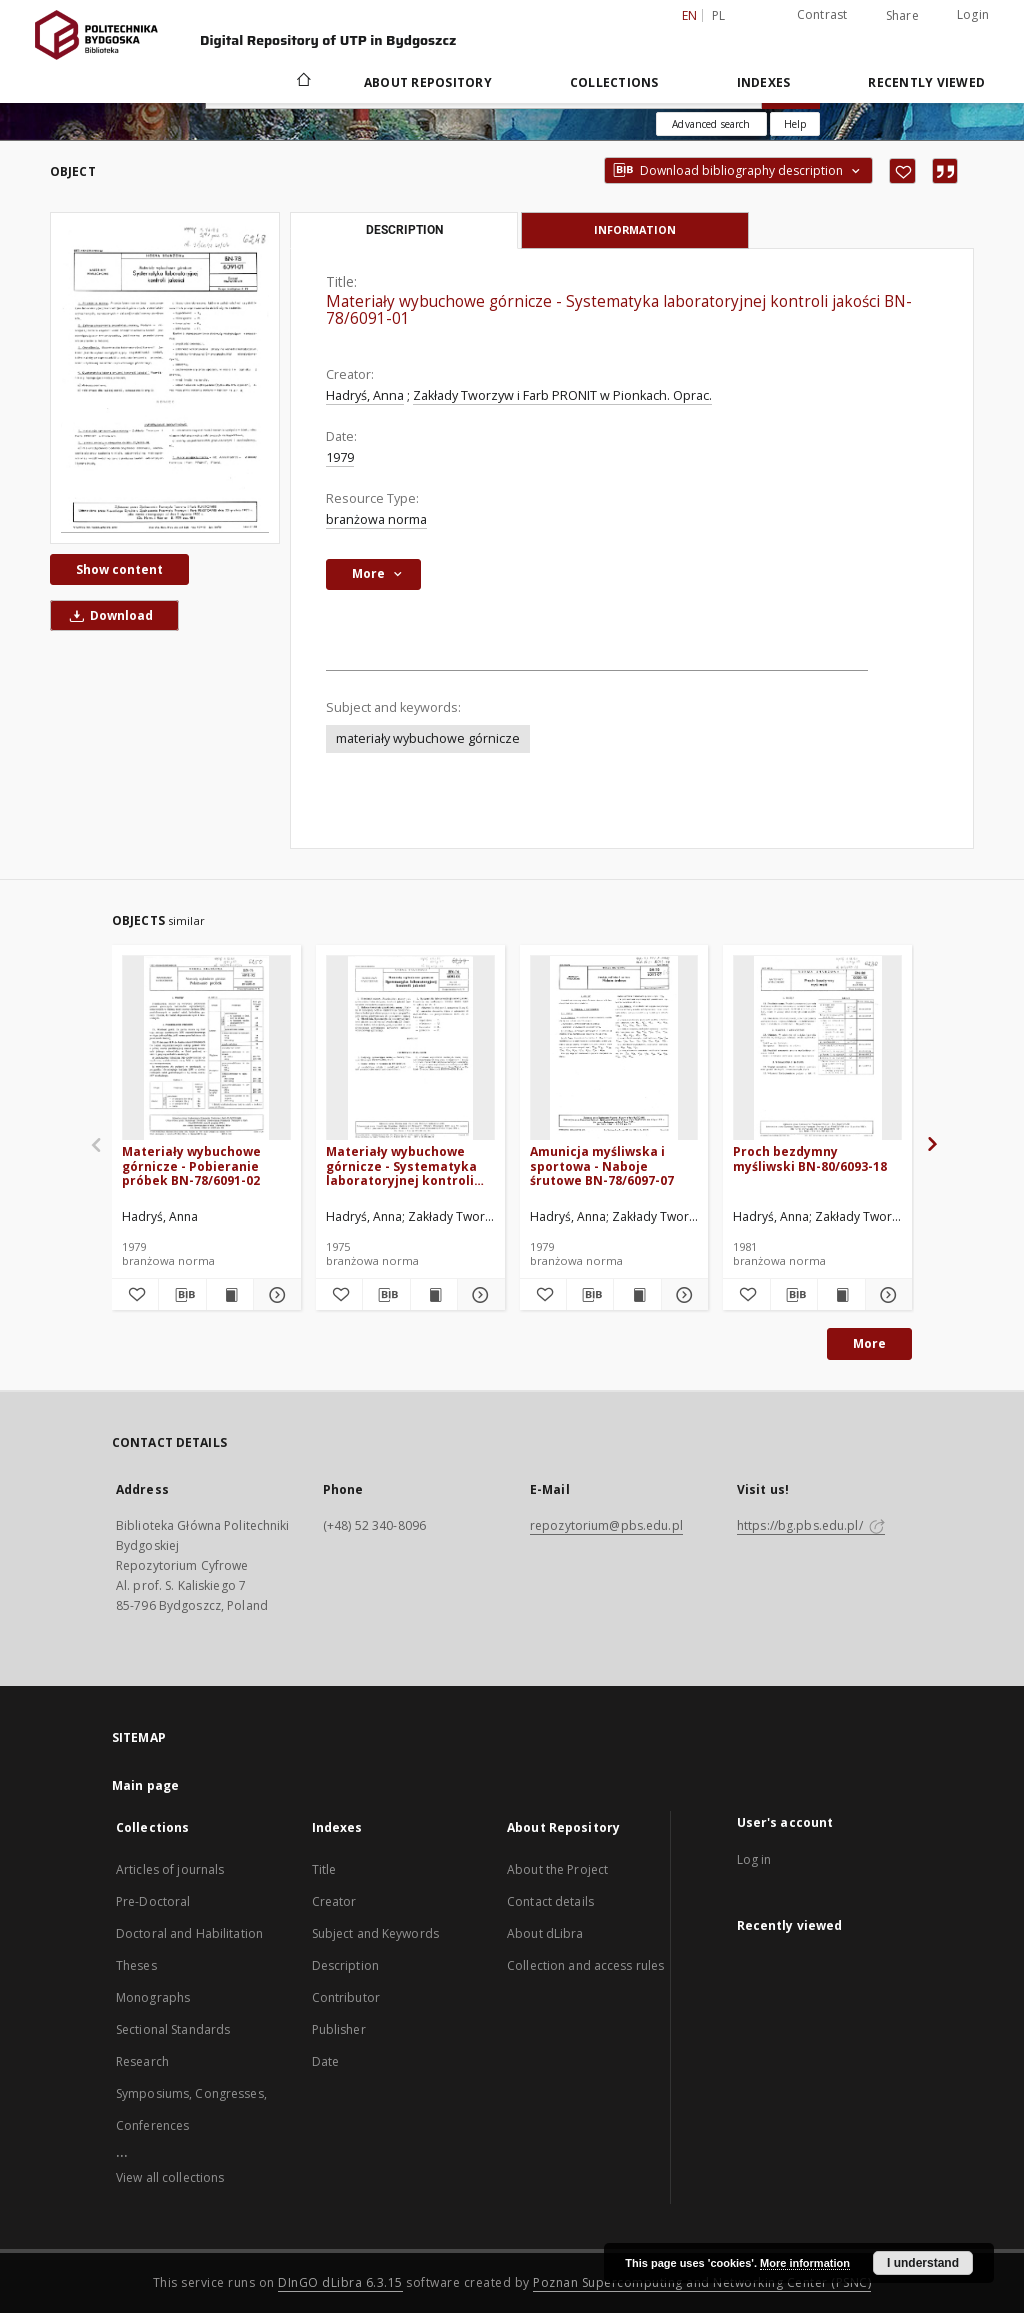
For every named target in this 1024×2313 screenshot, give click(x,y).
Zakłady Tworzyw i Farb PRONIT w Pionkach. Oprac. (562, 395)
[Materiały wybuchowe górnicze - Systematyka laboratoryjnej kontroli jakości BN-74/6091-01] (410, 1048)
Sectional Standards (173, 2029)
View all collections (170, 2177)
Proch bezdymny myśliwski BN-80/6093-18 (810, 1158)
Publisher (339, 2029)
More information (805, 2263)
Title (324, 1869)
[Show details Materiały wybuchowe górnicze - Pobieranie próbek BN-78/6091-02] (274, 1295)
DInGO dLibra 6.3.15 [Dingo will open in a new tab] (340, 2282)
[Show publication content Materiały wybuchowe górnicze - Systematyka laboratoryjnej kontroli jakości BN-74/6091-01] (434, 1295)
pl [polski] (719, 15)
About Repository (428, 82)
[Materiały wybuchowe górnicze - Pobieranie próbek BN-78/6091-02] (206, 1048)
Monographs (153, 1997)
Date (325, 2061)
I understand (923, 2263)
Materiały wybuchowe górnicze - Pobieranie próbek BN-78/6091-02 (191, 1165)
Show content (119, 569)
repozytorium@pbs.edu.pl (606, 1525)
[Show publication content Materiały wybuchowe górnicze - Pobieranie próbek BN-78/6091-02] (230, 1295)
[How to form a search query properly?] (795, 124)
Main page (145, 1785)
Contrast (822, 14)
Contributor (346, 1997)
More (869, 1343)
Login (973, 14)
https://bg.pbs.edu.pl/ (811, 1525)
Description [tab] (404, 230)
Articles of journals (170, 1869)
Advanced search (711, 124)
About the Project (557, 1869)
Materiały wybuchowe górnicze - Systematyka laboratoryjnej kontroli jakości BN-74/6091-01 (401, 1165)
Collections (614, 82)
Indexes (764, 82)
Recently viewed (926, 82)
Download (108, 615)
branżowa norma (376, 519)
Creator (334, 1901)
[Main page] (302, 82)
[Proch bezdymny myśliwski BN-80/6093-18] (817, 1048)
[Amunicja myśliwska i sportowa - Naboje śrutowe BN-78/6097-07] (614, 1048)
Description (345, 1965)
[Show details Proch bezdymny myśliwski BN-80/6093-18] (886, 1295)
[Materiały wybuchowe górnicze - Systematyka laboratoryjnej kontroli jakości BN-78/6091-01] (165, 378)
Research (142, 2061)
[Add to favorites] (902, 171)
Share (902, 16)
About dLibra (545, 1933)
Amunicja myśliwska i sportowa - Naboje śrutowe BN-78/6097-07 (602, 1165)
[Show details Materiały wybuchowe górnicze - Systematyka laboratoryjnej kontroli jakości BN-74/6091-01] (478, 1295)
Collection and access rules (585, 1965)
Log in (754, 1859)
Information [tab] (635, 229)
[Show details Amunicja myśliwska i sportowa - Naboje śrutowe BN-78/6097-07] (682, 1295)
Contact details (550, 1901)
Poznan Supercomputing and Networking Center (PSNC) (702, 2282)
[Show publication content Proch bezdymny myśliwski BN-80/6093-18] (841, 1295)
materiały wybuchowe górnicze (428, 738)
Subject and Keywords (375, 1933)
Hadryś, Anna (365, 395)
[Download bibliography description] (182, 1295)
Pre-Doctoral (153, 1901)
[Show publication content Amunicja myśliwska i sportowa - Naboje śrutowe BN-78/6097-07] (637, 1295)
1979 (340, 457)
